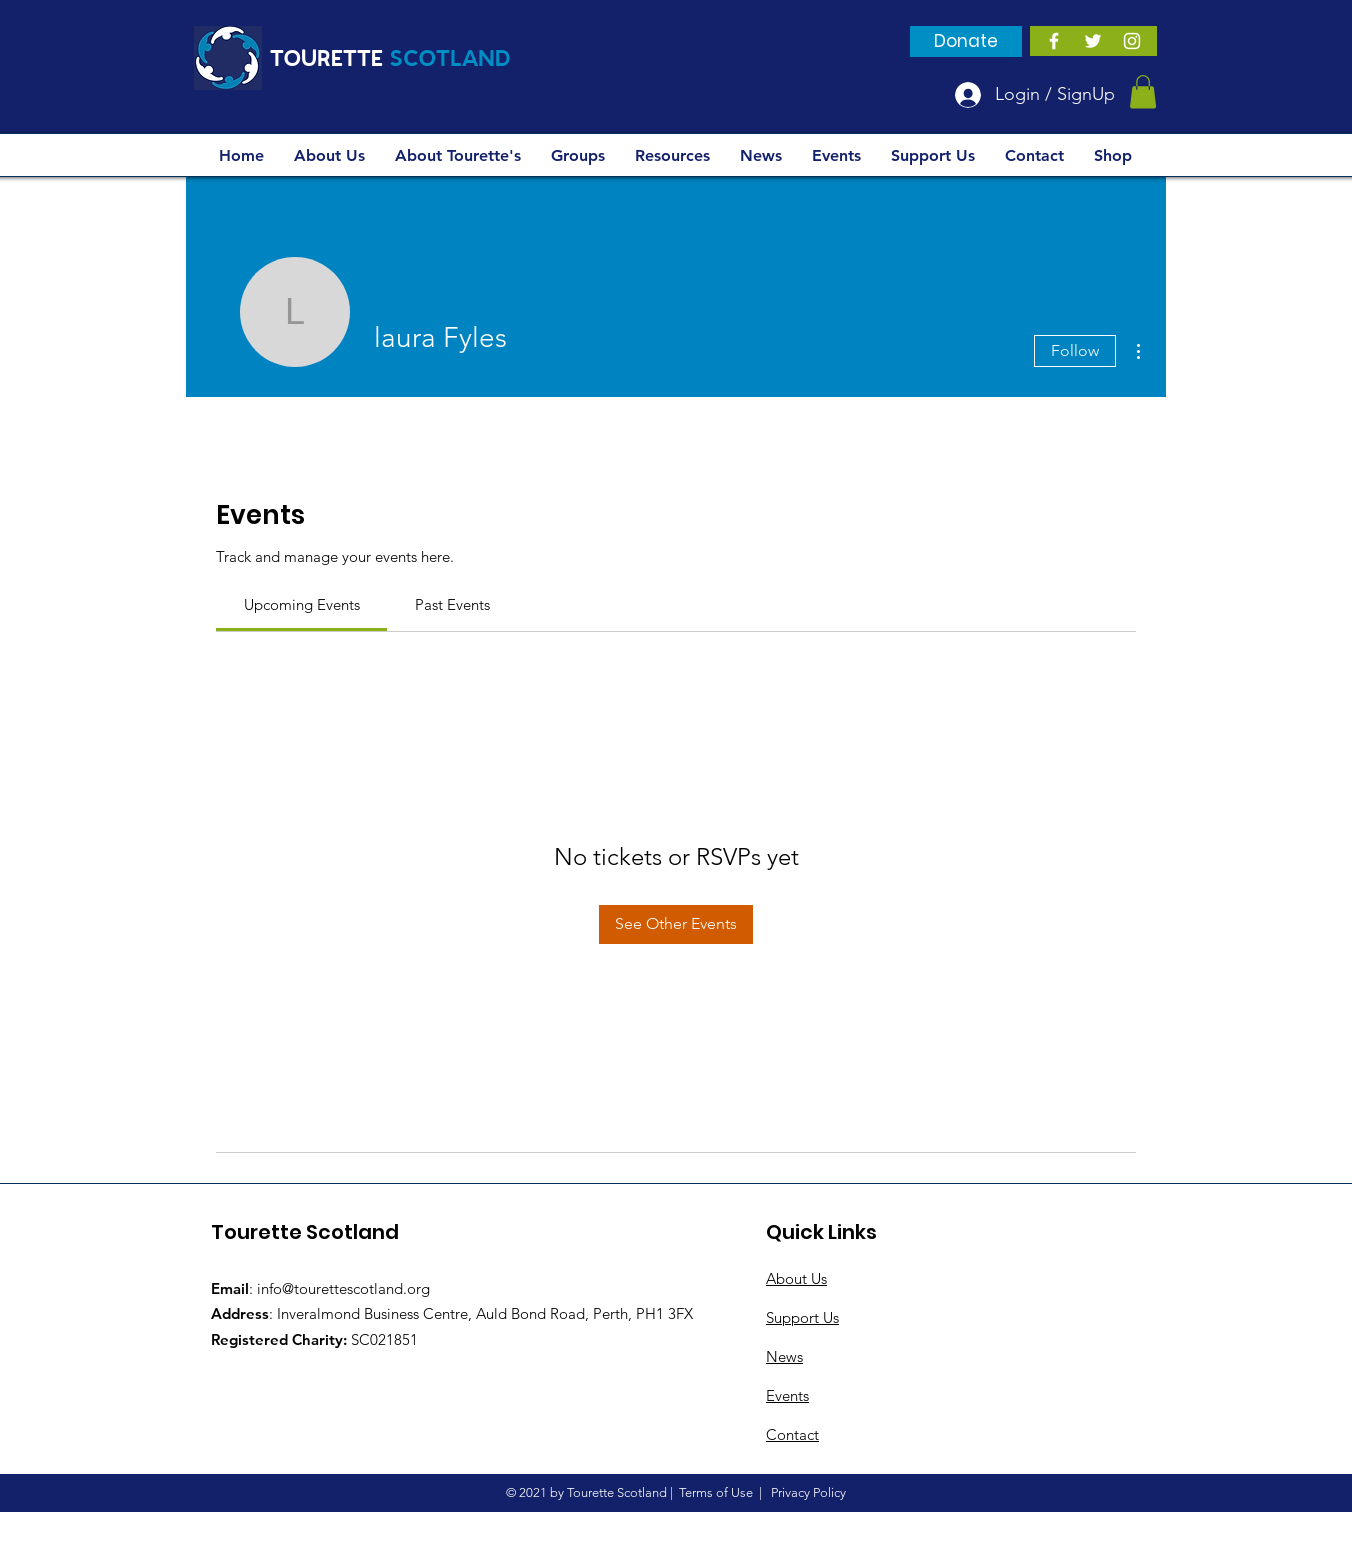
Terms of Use (716, 1492)
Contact (792, 1434)
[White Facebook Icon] (1054, 41)
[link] (302, 604)
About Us (796, 1278)
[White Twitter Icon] (1093, 41)
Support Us (802, 1317)
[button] (1143, 91)
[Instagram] (1132, 41)
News (784, 1356)
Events (787, 1395)
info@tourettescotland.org (343, 1288)
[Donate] (966, 41)
